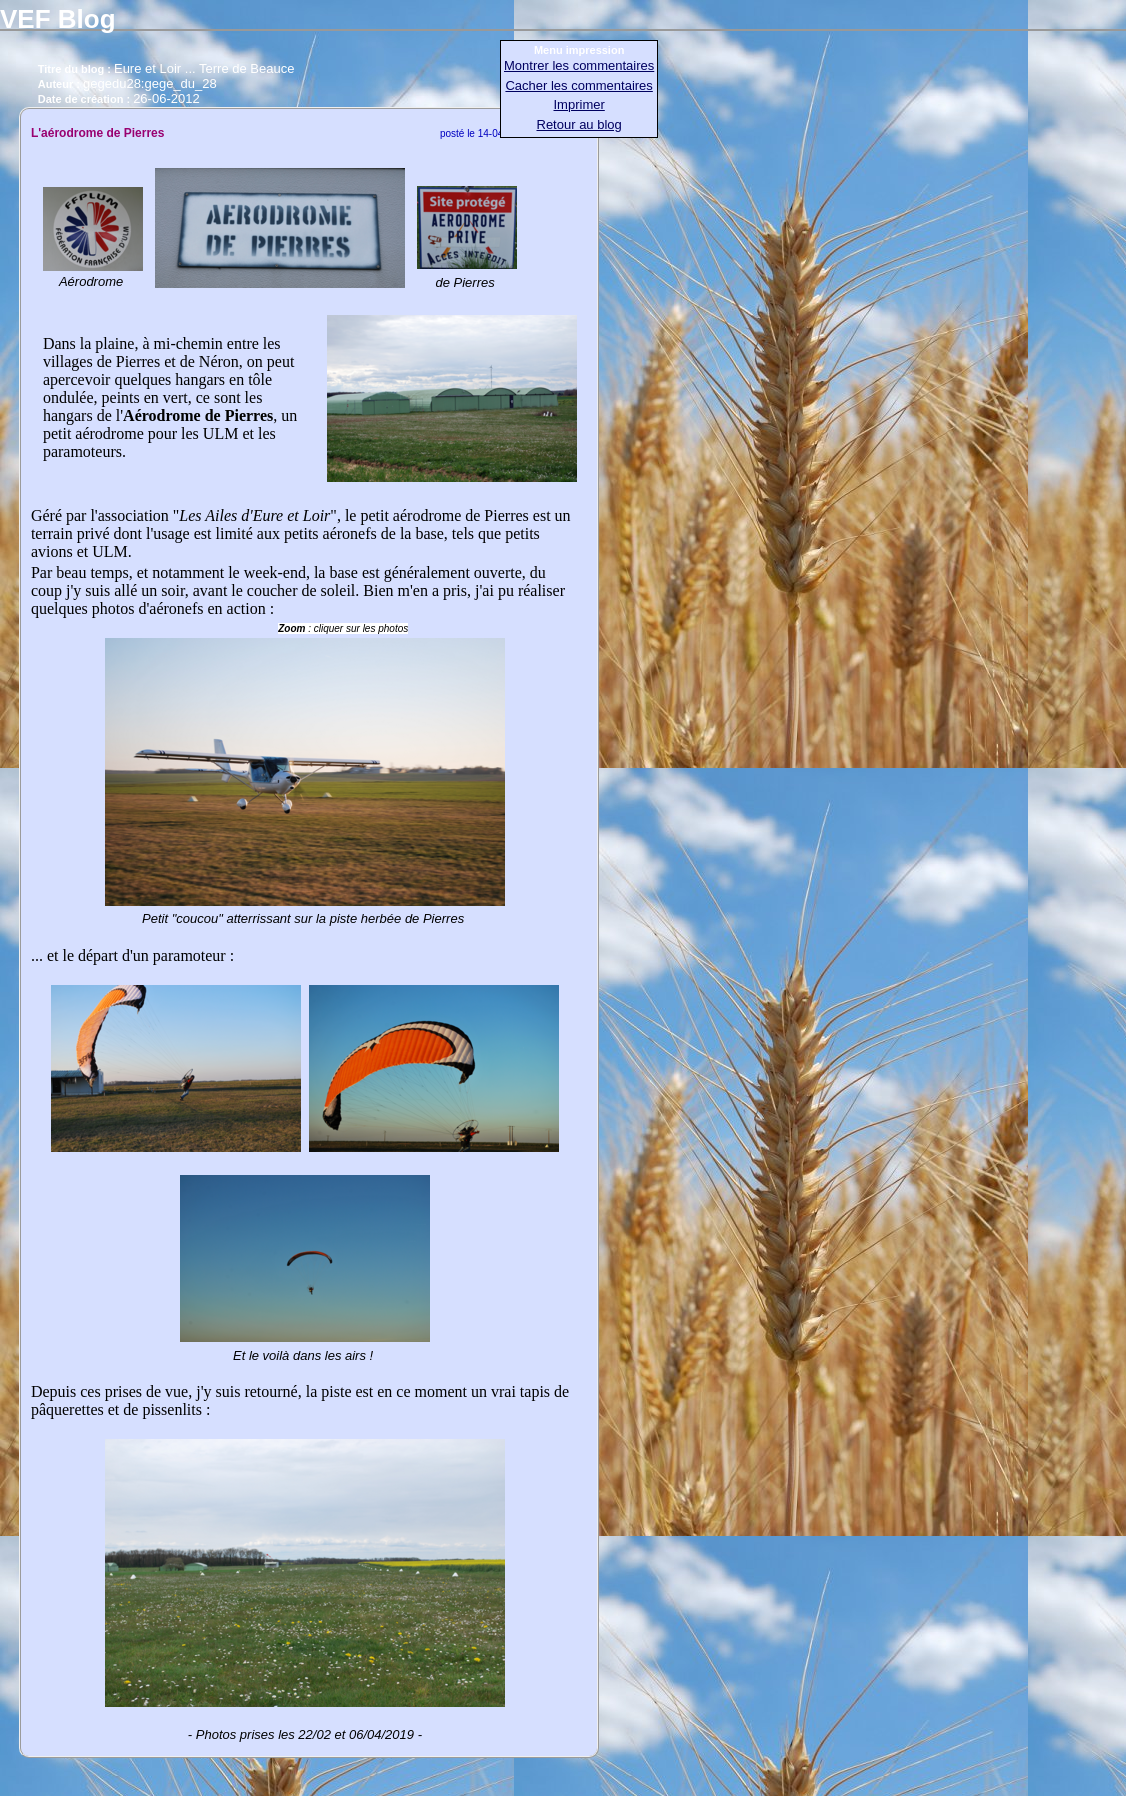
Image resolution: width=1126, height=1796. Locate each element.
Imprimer (579, 104)
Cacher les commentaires (578, 85)
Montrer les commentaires (579, 65)
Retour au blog (579, 124)
